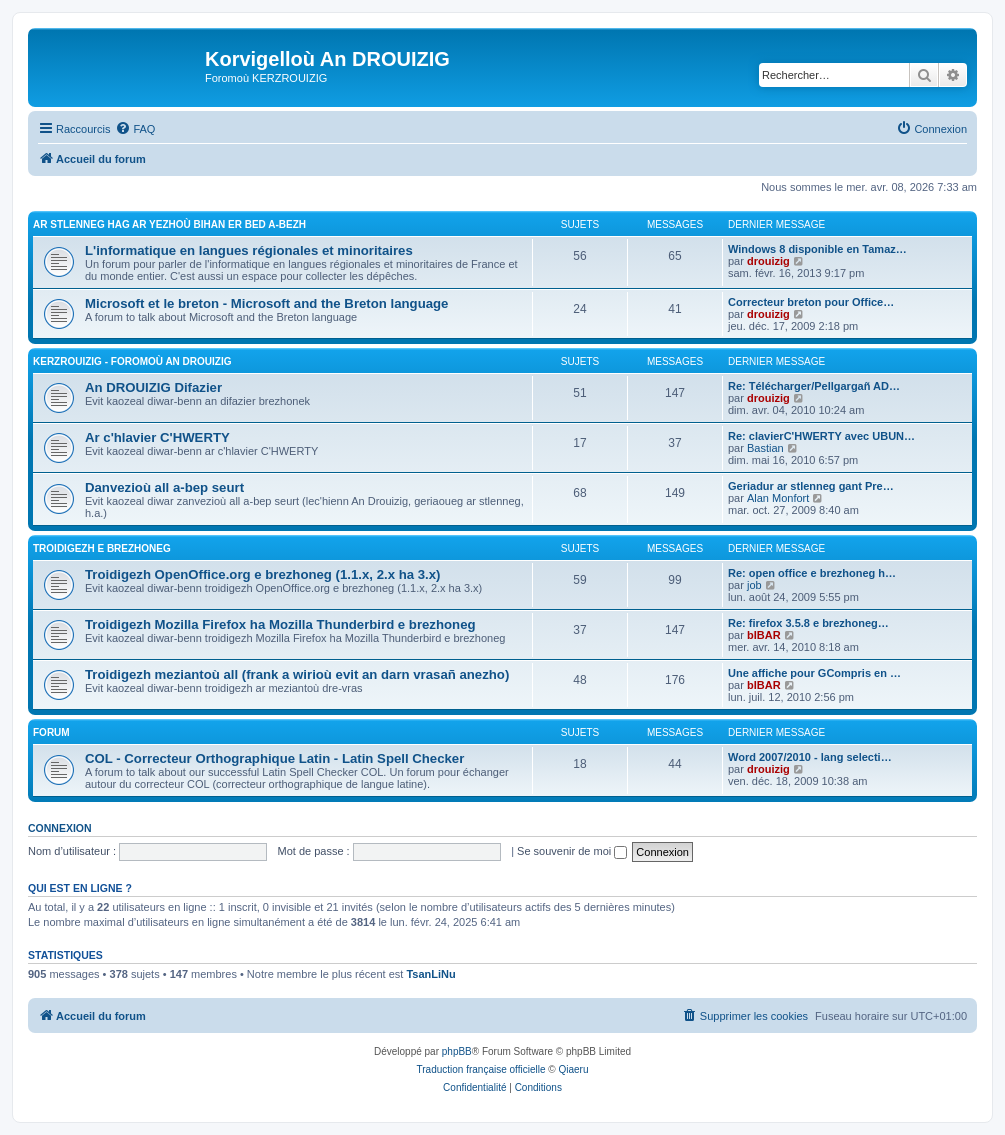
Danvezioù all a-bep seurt (164, 487)
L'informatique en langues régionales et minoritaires (249, 250)
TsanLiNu (430, 974)
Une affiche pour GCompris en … (814, 673)
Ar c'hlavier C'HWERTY (157, 437)
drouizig (768, 261)
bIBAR (764, 635)
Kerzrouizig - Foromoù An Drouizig (132, 361)
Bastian (765, 448)
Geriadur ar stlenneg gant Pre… (811, 486)
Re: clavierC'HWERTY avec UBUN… (821, 436)
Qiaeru (573, 1069)
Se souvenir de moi (572, 851)
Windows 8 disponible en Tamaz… (817, 249)
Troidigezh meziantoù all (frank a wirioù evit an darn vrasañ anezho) (297, 674)
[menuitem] (135, 129)
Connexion (60, 828)
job (754, 585)
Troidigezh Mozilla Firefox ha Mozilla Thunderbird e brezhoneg (280, 624)
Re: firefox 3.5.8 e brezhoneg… (808, 623)
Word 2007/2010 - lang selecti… (810, 757)
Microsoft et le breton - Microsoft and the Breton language (266, 303)
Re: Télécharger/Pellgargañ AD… (814, 386)
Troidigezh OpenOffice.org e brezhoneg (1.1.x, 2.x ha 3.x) (262, 574)
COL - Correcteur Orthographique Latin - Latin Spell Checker (274, 758)
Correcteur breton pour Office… (811, 302)
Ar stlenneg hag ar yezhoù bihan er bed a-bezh (169, 224)
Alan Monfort (778, 498)
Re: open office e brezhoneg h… (812, 573)
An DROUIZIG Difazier (153, 387)
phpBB (457, 1051)
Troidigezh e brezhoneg (102, 548)
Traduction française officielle (481, 1069)
